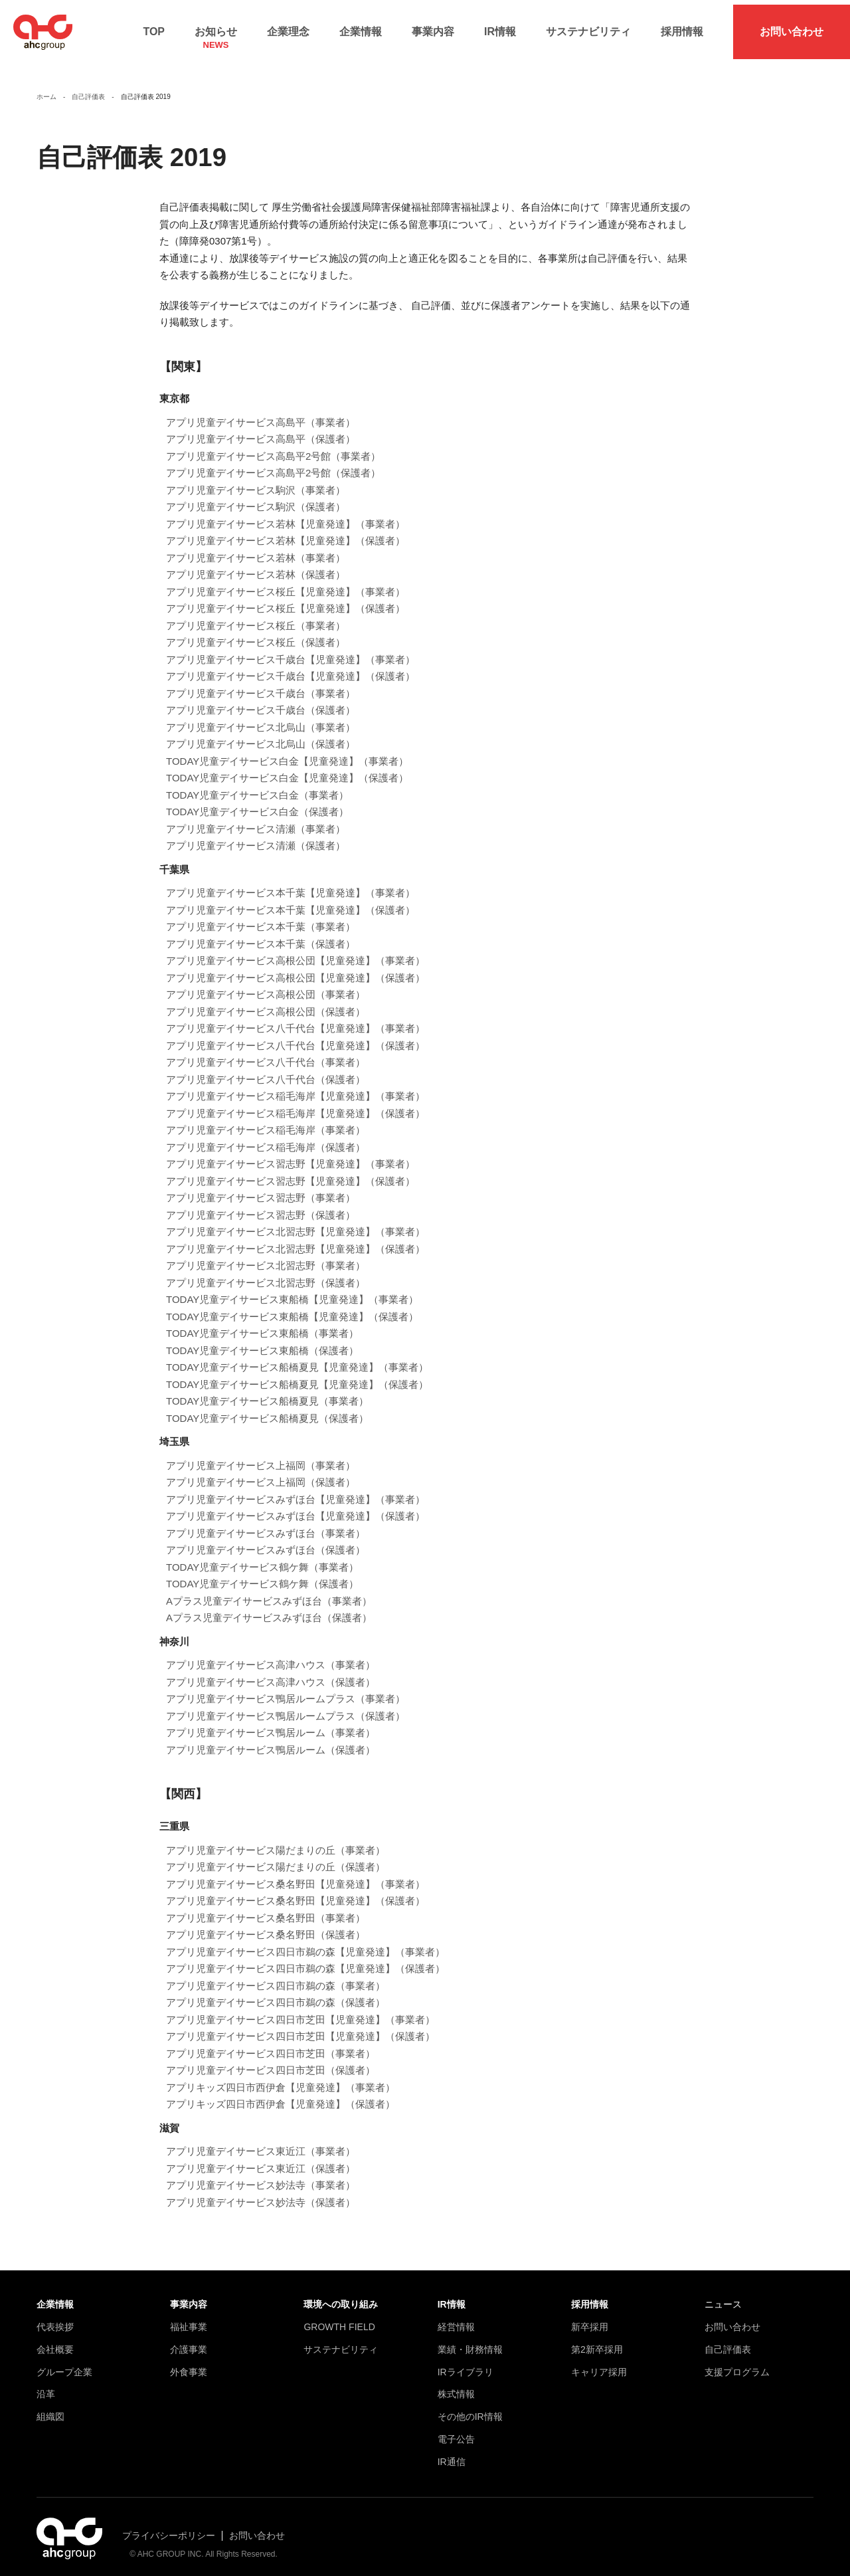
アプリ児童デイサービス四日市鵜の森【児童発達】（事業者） (305, 1941)
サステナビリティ (588, 27)
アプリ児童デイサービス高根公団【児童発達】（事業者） (295, 951)
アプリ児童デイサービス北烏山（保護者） (260, 734)
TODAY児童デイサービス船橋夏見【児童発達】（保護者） (297, 1374)
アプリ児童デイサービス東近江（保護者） (260, 2158)
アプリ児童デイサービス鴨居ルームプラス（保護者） (285, 1706)
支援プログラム (737, 2362)
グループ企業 (64, 2362)
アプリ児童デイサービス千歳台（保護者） (260, 700)
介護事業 (188, 2339)
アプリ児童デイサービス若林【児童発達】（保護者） (285, 531)
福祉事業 (188, 2317)
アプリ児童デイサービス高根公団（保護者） (265, 1001)
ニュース (723, 2294)
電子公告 (456, 2429)
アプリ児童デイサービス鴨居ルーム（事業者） (270, 1723)
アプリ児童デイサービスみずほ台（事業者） (265, 1523)
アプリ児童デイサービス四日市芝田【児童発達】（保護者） (300, 2026)
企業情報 (360, 27)
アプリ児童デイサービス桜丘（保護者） (255, 633)
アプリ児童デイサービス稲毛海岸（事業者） (265, 1120)
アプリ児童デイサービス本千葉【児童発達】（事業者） (290, 883)
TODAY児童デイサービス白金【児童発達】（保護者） (287, 768)
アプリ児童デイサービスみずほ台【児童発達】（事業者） (295, 1489)
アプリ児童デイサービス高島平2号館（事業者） (273, 446)
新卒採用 (589, 2317)
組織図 (50, 2406)
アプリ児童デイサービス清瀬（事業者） (255, 819)
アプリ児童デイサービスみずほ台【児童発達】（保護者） (295, 1506)
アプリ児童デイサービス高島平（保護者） (260, 429)
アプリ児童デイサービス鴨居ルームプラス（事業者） (285, 1689)
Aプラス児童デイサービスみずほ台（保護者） (269, 1608)
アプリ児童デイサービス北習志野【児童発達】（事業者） (295, 1222)
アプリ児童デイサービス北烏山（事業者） (260, 717)
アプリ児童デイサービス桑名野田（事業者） (265, 1908)
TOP (154, 27)
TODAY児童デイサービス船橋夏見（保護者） (267, 1408)
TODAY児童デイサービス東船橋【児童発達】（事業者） (292, 1290)
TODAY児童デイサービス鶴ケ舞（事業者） (262, 1557)
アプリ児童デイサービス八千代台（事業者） (265, 1052)
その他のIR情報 (470, 2406)
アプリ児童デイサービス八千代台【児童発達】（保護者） (295, 1035)
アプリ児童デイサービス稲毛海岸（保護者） (265, 1137)
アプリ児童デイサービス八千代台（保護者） (265, 1069)
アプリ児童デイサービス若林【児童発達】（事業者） (285, 514)
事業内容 (433, 27)
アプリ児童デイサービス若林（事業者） (255, 547)
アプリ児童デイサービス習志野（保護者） (260, 1205)
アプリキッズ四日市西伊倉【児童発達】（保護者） (280, 2094)
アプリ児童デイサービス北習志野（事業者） (265, 1256)
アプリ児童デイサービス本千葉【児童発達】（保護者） (290, 900)
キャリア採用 (599, 2362)
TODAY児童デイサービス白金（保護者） (257, 802)
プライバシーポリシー (168, 2525)
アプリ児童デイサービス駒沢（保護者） (255, 497)
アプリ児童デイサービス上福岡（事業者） (260, 1455)
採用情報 (682, 27)
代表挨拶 (55, 2317)
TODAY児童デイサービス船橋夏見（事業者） (267, 1391)
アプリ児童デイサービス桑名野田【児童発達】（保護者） (295, 1890)
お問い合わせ (791, 27)
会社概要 (55, 2339)
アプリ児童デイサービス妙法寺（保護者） (260, 2192)
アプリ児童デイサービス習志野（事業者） (260, 1188)
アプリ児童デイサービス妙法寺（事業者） (260, 2175)
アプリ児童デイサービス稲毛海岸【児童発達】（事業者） (295, 1086)
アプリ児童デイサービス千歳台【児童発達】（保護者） (290, 666)
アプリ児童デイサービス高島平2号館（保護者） (273, 463)
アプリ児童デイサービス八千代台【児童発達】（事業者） (295, 1019)
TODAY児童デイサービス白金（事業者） (257, 785)
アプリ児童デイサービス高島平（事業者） (260, 412)
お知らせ (216, 31)
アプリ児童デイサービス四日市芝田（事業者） (270, 2043)
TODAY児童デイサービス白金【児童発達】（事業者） (287, 751)
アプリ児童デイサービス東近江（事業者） (260, 2141)
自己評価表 (728, 2339)
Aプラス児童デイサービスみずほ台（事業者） (269, 1591)
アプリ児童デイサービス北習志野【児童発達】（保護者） (295, 1238)
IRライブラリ (465, 2362)
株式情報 (456, 2384)
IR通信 (452, 2451)
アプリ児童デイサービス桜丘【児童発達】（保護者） (285, 599)
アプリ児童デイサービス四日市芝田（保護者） (270, 2060)
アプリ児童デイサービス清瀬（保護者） (255, 836)
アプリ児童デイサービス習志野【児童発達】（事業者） (290, 1154)
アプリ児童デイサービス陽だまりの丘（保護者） (275, 1856)
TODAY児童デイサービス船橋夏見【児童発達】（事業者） (297, 1357)
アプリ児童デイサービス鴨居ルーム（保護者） (270, 1739)
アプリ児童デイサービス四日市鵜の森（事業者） (275, 1975)
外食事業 (188, 2362)
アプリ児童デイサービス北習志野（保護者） (265, 1272)
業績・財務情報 (470, 2339)
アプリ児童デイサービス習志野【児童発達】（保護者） (290, 1171)
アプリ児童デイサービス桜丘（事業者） (255, 615)
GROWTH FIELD (339, 2317)
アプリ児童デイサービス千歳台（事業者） (260, 683)
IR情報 (500, 27)
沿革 (46, 2384)
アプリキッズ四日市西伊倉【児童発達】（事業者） (280, 2077)
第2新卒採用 (597, 2339)
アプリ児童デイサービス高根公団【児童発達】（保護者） (295, 967)
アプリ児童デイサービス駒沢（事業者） (255, 480)
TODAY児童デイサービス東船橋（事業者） (262, 1324)
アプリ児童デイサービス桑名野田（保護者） (265, 1924)
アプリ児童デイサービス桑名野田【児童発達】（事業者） (295, 1874)
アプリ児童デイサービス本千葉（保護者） (260, 934)
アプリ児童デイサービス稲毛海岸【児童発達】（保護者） (295, 1103)
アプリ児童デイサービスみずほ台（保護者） (265, 1540)
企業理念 (288, 27)
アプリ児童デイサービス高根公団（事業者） (265, 985)
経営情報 (456, 2317)
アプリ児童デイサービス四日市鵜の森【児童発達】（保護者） (305, 1958)
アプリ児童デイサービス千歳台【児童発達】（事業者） (290, 649)
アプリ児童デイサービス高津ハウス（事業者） (270, 1655)
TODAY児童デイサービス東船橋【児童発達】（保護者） (292, 1306)
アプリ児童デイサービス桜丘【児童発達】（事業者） (285, 581)
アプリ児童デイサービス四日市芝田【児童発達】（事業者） (300, 2009)
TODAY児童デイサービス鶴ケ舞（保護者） (262, 1574)
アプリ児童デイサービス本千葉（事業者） (260, 917)
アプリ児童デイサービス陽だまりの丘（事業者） (275, 1840)
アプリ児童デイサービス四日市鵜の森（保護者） (275, 1992)
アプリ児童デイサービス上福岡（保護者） (260, 1472)
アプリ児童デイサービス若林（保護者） (255, 565)
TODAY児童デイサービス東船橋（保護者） (262, 1340)
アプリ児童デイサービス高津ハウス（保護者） (270, 1672)
